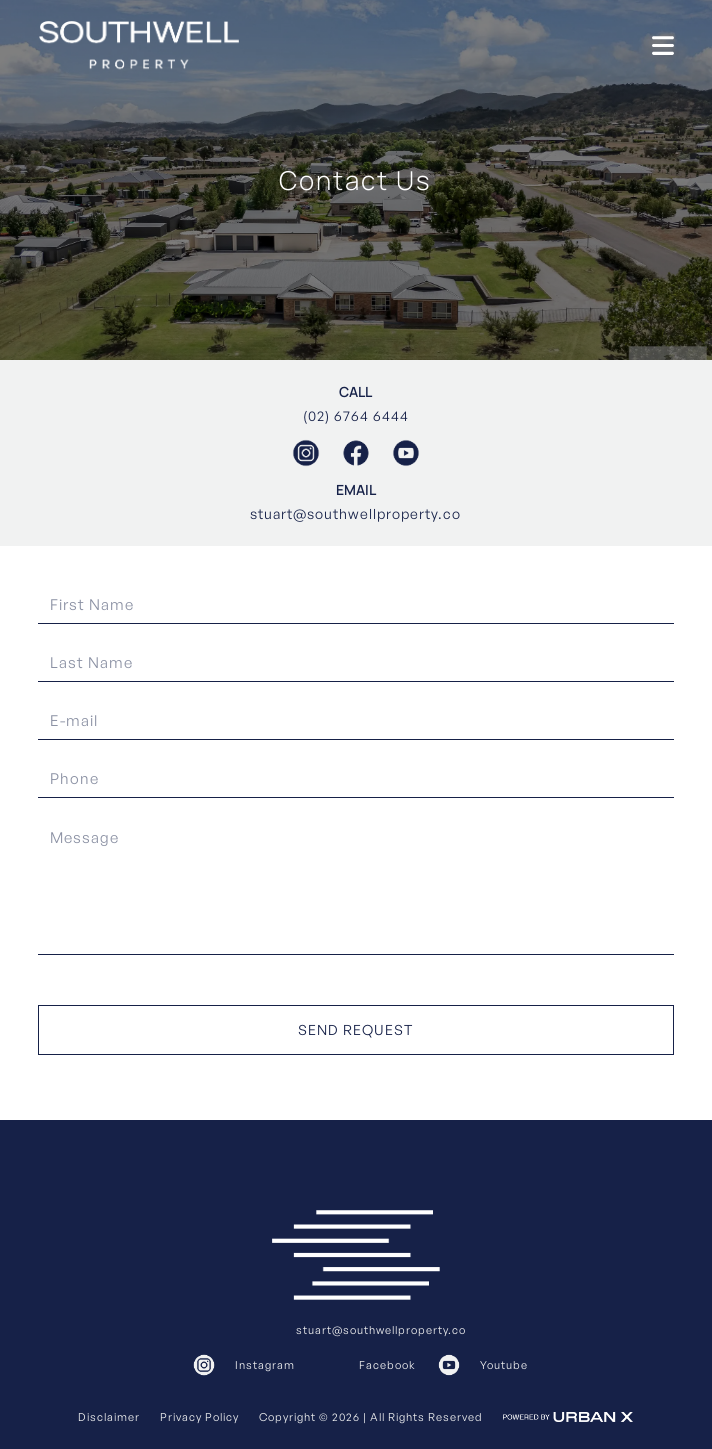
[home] (139, 45)
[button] (663, 45)
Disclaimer (109, 1417)
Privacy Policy (199, 1417)
